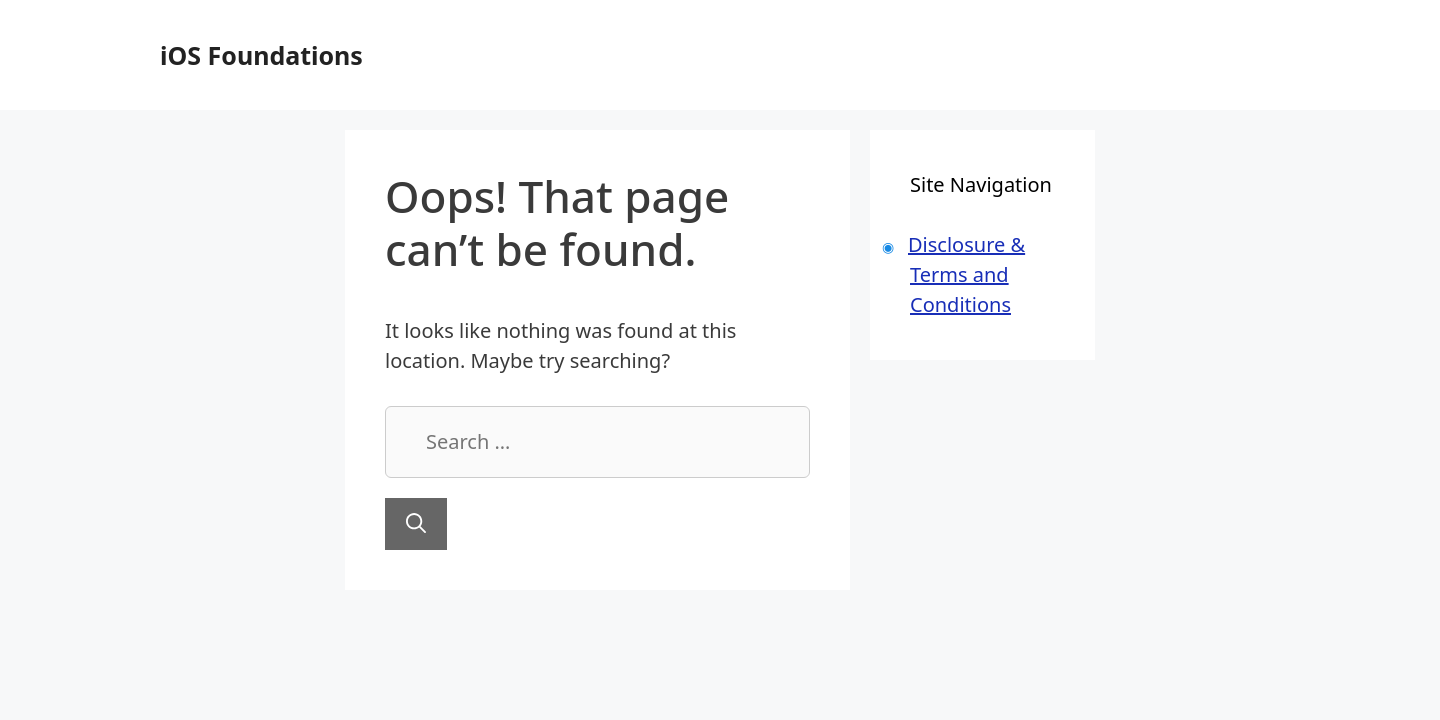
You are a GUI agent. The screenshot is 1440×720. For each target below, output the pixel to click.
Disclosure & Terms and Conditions (966, 274)
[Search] (416, 524)
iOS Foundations (261, 55)
